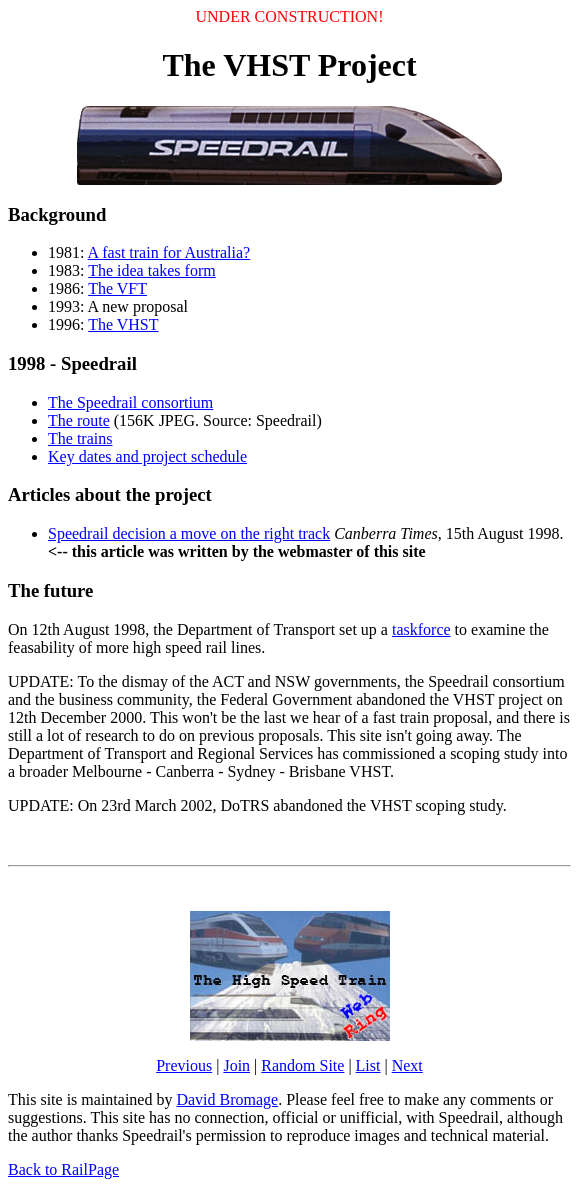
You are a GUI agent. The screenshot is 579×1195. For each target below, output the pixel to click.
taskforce (421, 629)
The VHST (123, 324)
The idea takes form (152, 270)
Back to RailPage (63, 1169)
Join (236, 1065)
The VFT (117, 288)
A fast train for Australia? (169, 252)
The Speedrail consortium (130, 402)
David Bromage (227, 1099)
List (368, 1065)
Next (407, 1065)
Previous (184, 1065)
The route (79, 420)
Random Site (302, 1065)
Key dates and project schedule (147, 456)
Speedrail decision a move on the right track (189, 533)
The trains (80, 438)
